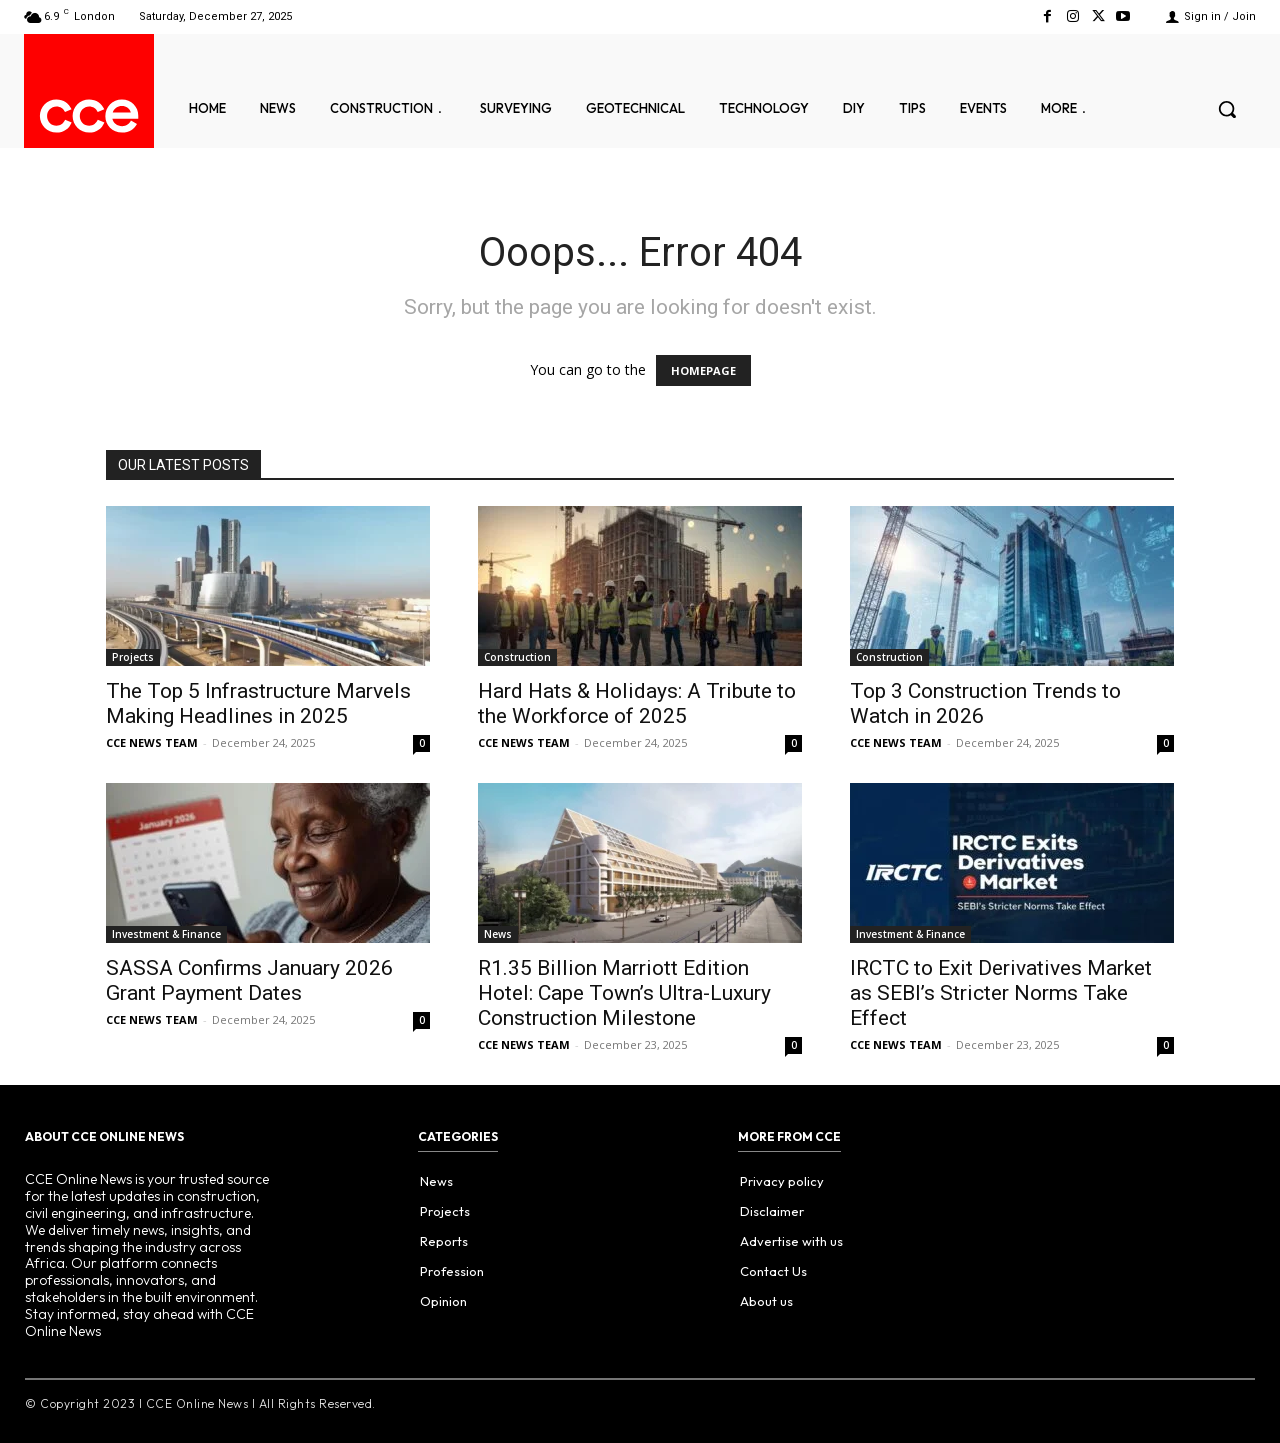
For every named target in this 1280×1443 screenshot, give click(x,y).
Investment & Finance (166, 934)
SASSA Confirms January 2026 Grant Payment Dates (249, 980)
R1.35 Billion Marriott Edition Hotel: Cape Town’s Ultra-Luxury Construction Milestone (624, 993)
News (498, 934)
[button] (1227, 109)
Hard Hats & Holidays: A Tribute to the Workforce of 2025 (637, 703)
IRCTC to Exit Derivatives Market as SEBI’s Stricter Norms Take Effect (1001, 993)
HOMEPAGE (703, 370)
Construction (517, 657)
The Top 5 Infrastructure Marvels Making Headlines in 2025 (258, 703)
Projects (133, 657)
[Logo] (89, 116)
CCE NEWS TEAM (152, 742)
